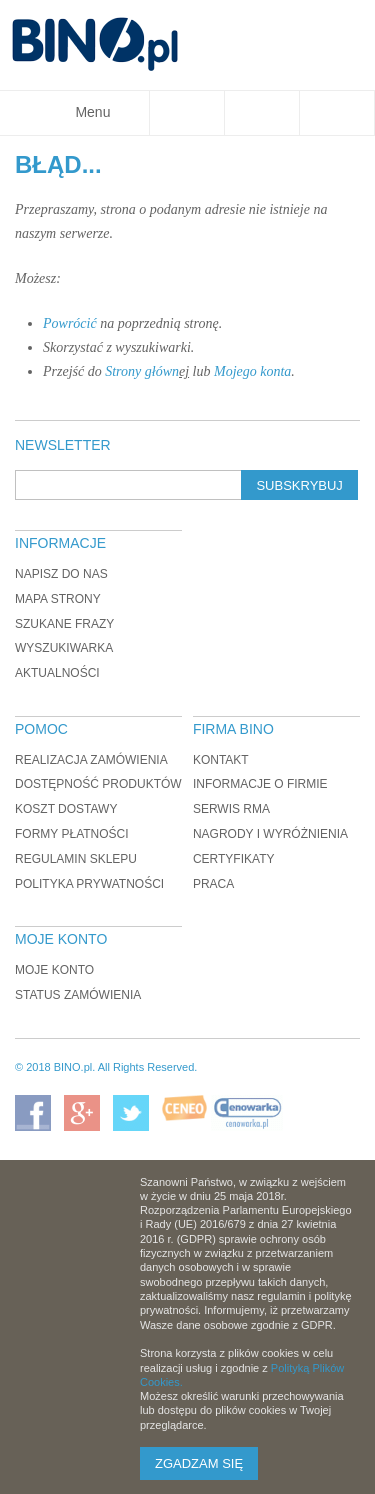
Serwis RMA (231, 809)
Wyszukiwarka (64, 648)
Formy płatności (72, 834)
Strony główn (142, 371)
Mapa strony (58, 599)
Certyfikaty (234, 859)
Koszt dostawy (66, 809)
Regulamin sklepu (76, 859)
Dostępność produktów (98, 784)
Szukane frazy (64, 624)
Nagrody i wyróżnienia (270, 834)
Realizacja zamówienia (91, 760)
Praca (213, 884)
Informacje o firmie (260, 784)
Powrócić (70, 323)
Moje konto (54, 970)
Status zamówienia (78, 995)
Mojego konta (252, 371)
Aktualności (57, 673)
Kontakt (221, 760)
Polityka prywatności (89, 884)
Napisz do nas (61, 574)
